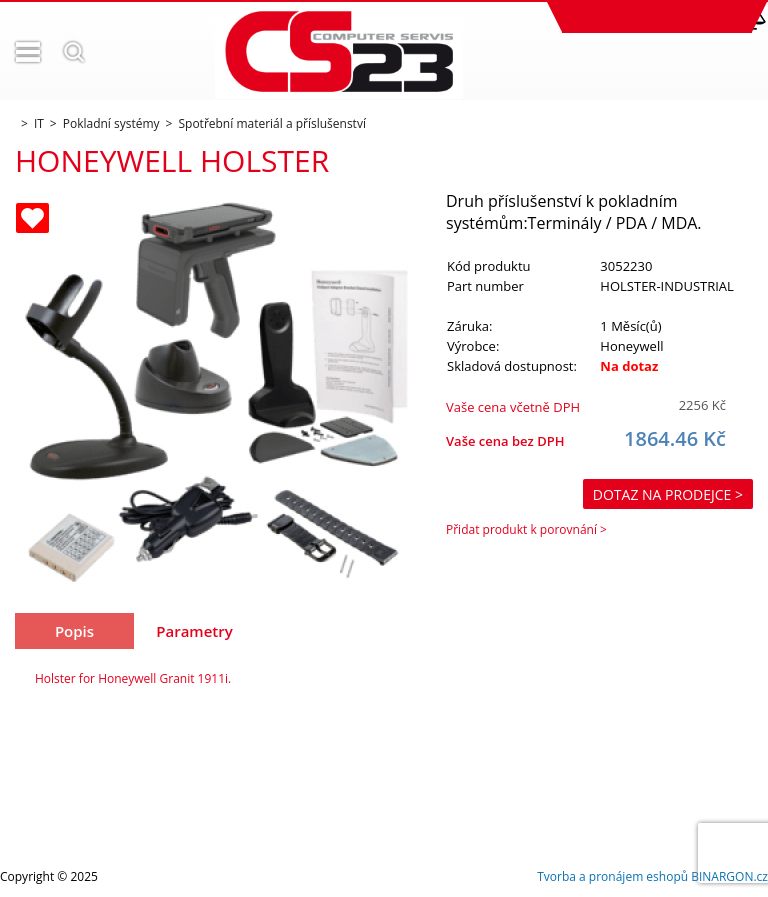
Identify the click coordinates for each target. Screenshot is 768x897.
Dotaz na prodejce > (668, 494)
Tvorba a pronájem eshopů (612, 876)
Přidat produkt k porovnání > (526, 529)
